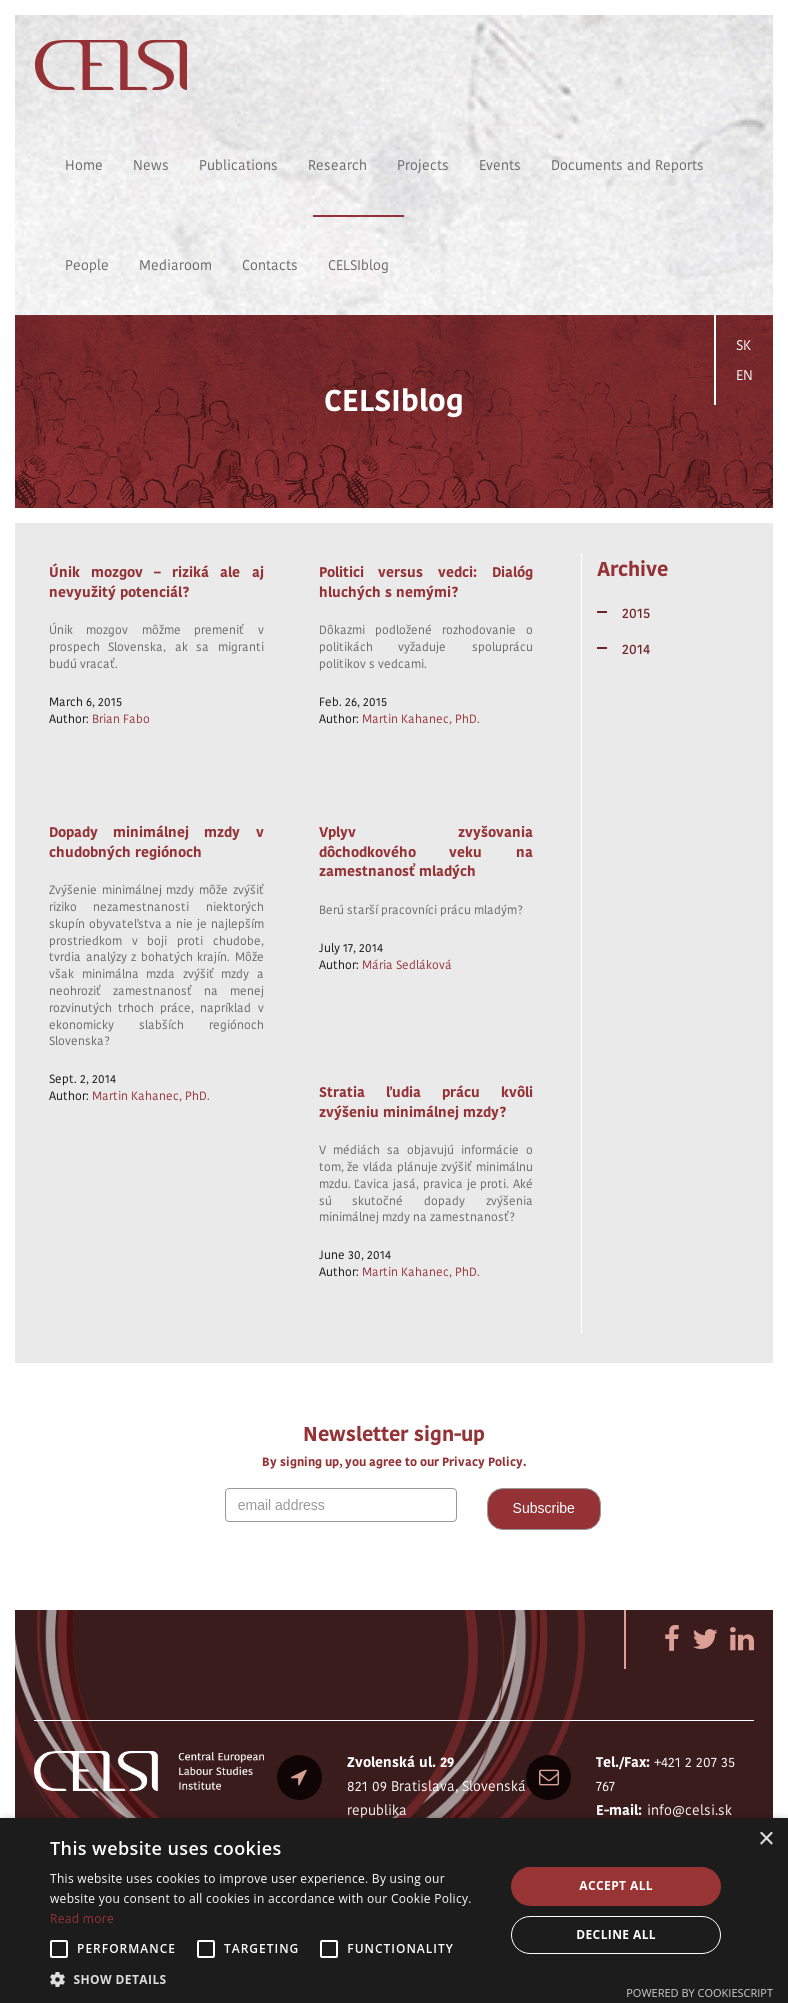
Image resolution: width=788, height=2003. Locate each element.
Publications (238, 165)
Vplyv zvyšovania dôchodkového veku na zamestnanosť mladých (426, 851)
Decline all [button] (616, 1934)
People (87, 265)
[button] (270, 1978)
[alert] (394, 1910)
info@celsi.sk (689, 1810)
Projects (423, 165)
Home (84, 165)
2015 (636, 613)
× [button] (765, 1839)
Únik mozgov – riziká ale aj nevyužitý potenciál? (156, 582)
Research (337, 165)
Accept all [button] (616, 1885)
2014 (636, 649)
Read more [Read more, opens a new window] (82, 1918)
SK (743, 345)
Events (500, 165)
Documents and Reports (627, 165)
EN (744, 375)
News (151, 165)
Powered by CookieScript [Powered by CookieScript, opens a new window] (699, 1992)
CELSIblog (358, 265)
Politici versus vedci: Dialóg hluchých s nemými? (426, 582)
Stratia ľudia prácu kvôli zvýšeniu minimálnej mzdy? (426, 1102)
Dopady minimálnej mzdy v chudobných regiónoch (156, 842)
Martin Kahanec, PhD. (421, 718)
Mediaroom (175, 265)
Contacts (270, 265)
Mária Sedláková (407, 964)
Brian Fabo (121, 718)
